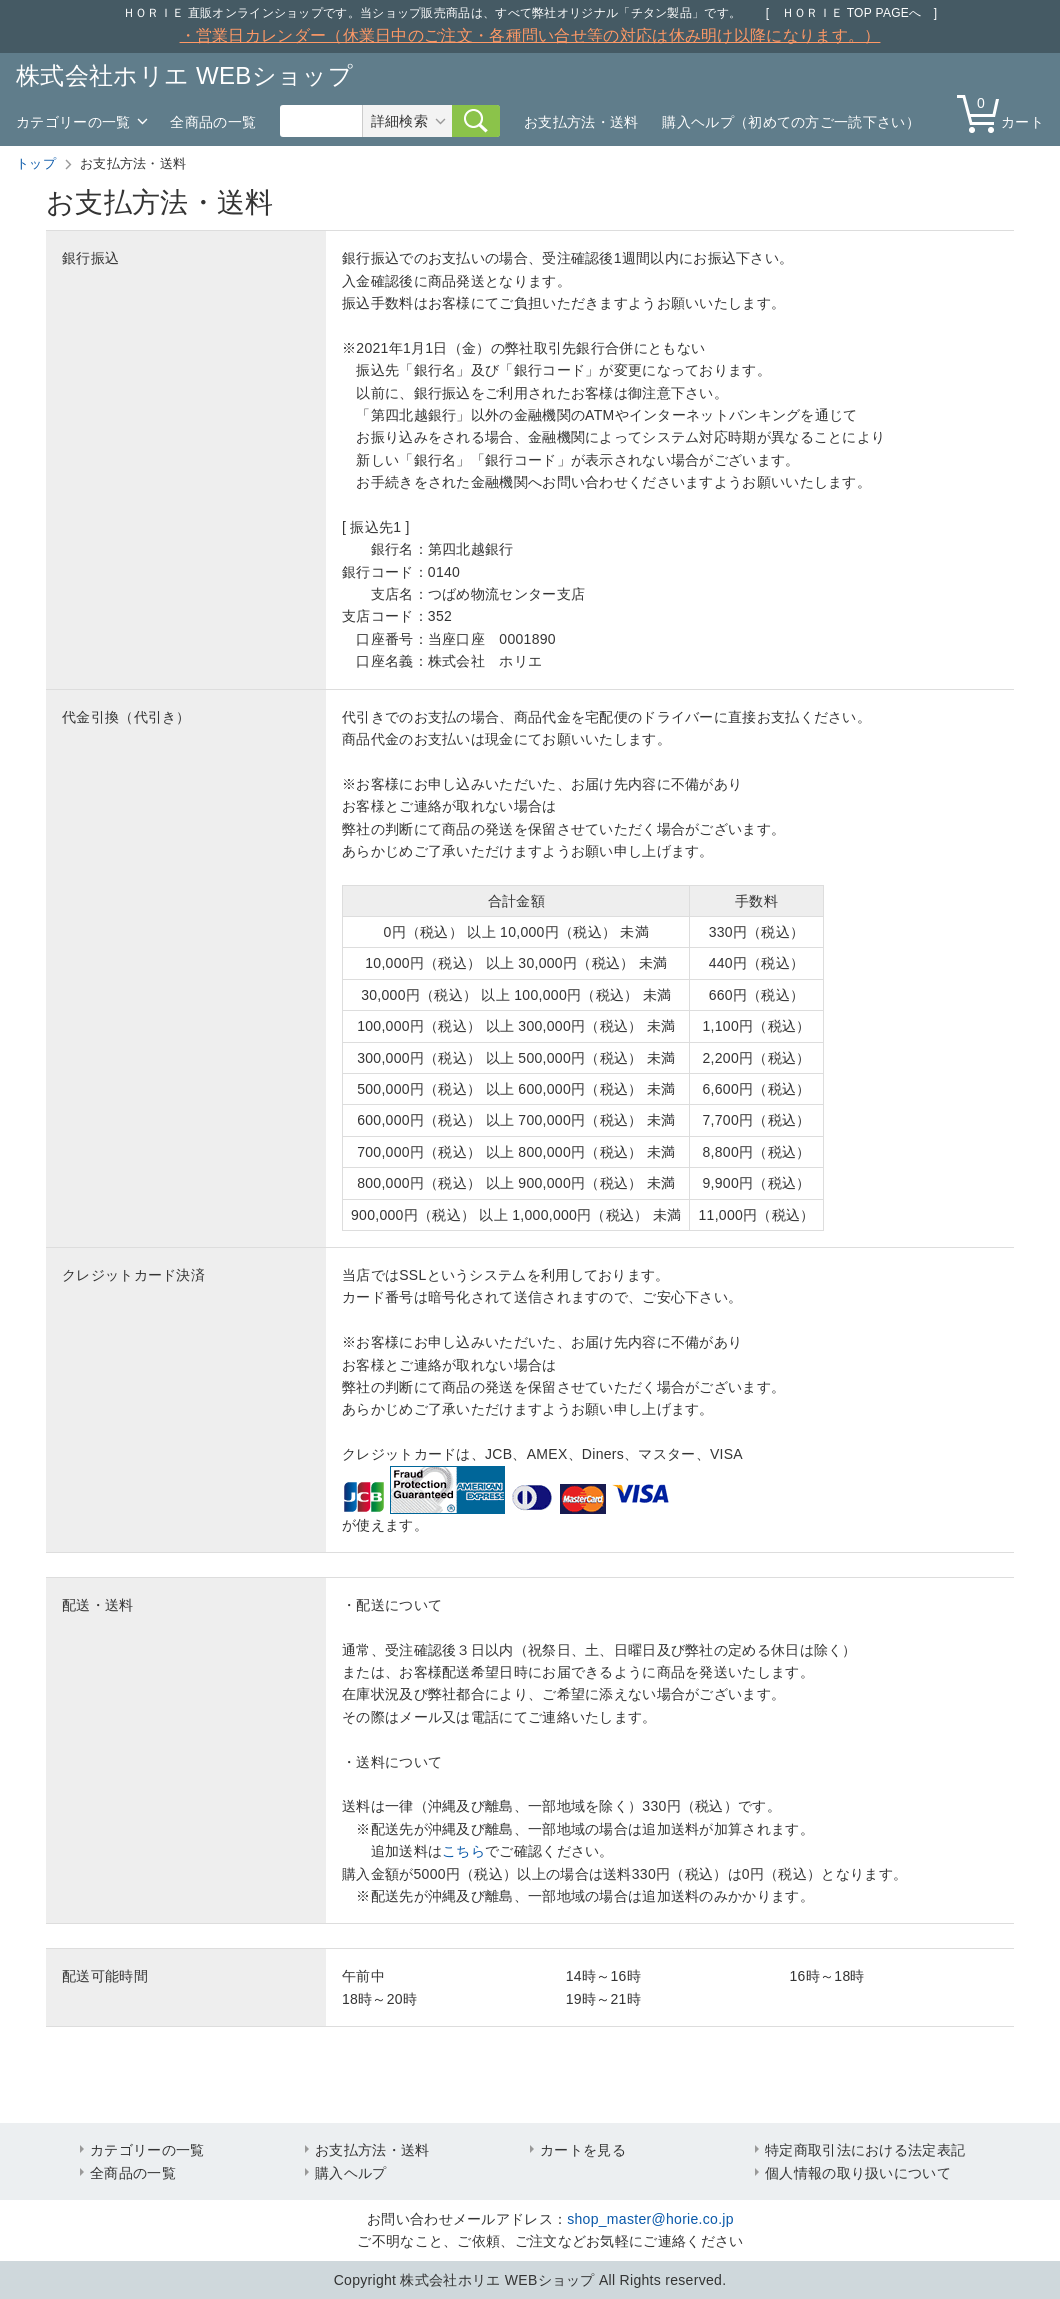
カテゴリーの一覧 (73, 122)
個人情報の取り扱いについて (858, 2173)
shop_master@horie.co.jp (650, 2219)
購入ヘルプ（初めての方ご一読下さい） (790, 122)
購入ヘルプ (351, 2173)
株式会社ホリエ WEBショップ (184, 75)
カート (1005, 112)
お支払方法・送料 (581, 122)
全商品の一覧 (213, 122)
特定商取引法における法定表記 (865, 2150)
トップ (36, 163)
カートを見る (583, 2150)
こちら (463, 1851)
